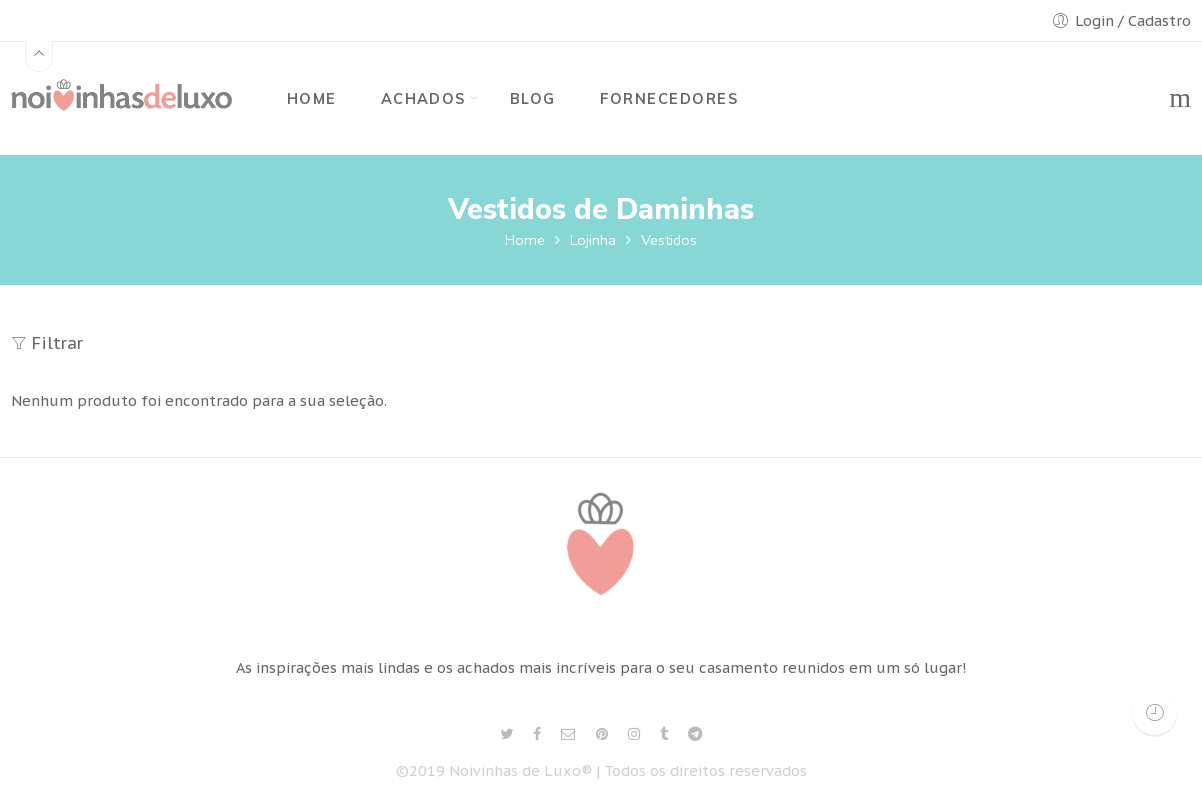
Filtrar (47, 343)
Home (525, 240)
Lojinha (593, 240)
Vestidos (669, 240)
